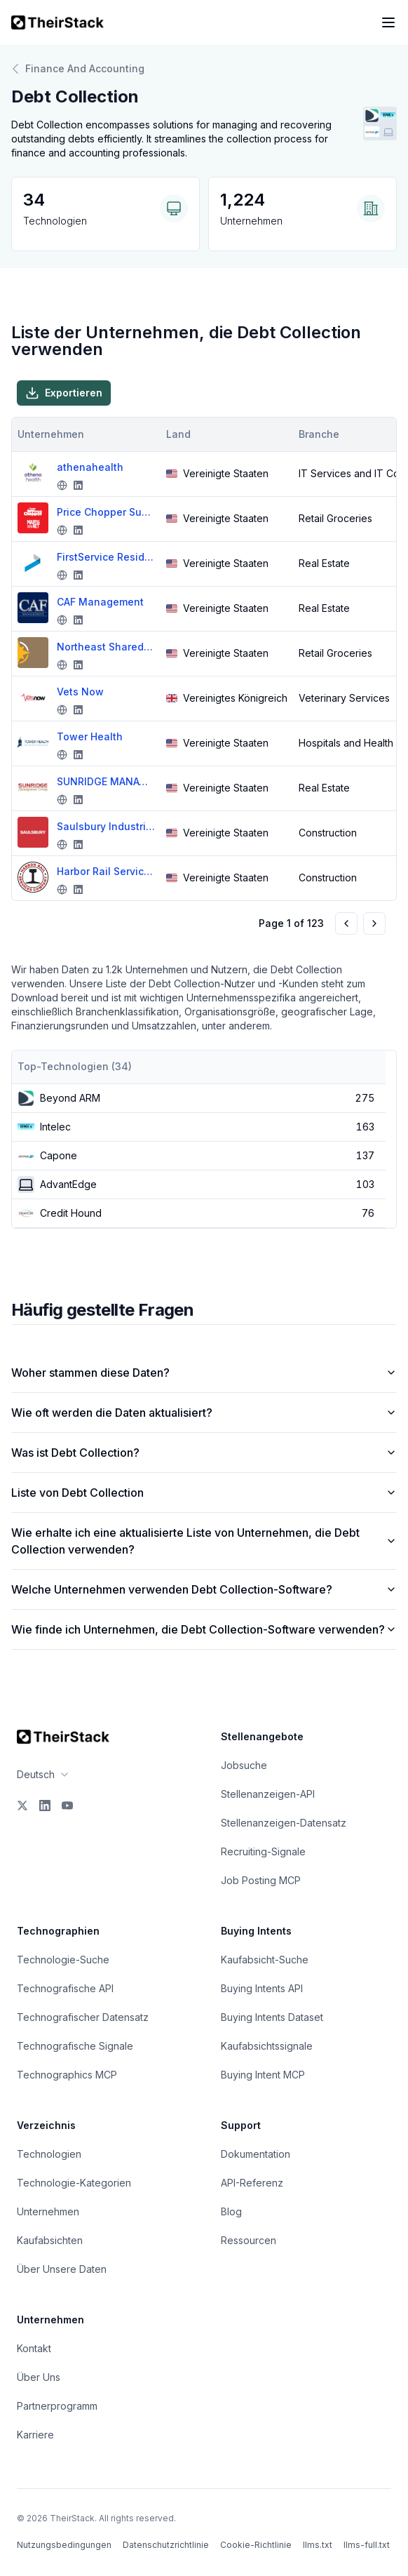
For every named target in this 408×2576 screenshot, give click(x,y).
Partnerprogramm (57, 2406)
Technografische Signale (75, 2046)
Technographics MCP (67, 2075)
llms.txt (317, 2545)
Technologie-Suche (63, 1960)
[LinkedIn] (44, 1805)
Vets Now (80, 692)
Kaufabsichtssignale (267, 2046)
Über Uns (38, 2377)
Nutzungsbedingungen (64, 2545)
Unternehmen (48, 2211)
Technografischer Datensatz (83, 2017)
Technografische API (65, 1988)
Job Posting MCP (261, 1880)
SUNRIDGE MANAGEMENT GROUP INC (106, 781)
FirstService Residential (106, 557)
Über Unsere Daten (62, 2269)
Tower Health (90, 736)
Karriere (35, 2435)
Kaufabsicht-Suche (264, 1960)
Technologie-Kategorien (74, 2183)
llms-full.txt (367, 2545)
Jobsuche (244, 1765)
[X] (22, 1805)
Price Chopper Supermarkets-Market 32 (106, 512)
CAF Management (100, 602)
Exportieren (63, 393)
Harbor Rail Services (106, 871)
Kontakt (34, 2348)
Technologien (49, 2154)
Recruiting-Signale (263, 1851)
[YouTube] (67, 1805)
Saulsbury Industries (106, 826)
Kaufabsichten (50, 2240)
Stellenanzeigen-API (268, 1794)
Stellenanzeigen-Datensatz (283, 1823)
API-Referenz (252, 2183)
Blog (231, 2211)
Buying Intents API (262, 1988)
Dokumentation (255, 2154)
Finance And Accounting (77, 69)
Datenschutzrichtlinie (166, 2545)
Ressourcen (248, 2240)
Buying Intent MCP (263, 2075)
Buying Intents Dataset (272, 2017)
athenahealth (90, 467)
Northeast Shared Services (106, 647)
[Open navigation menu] (388, 22)
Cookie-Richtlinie (256, 2545)
